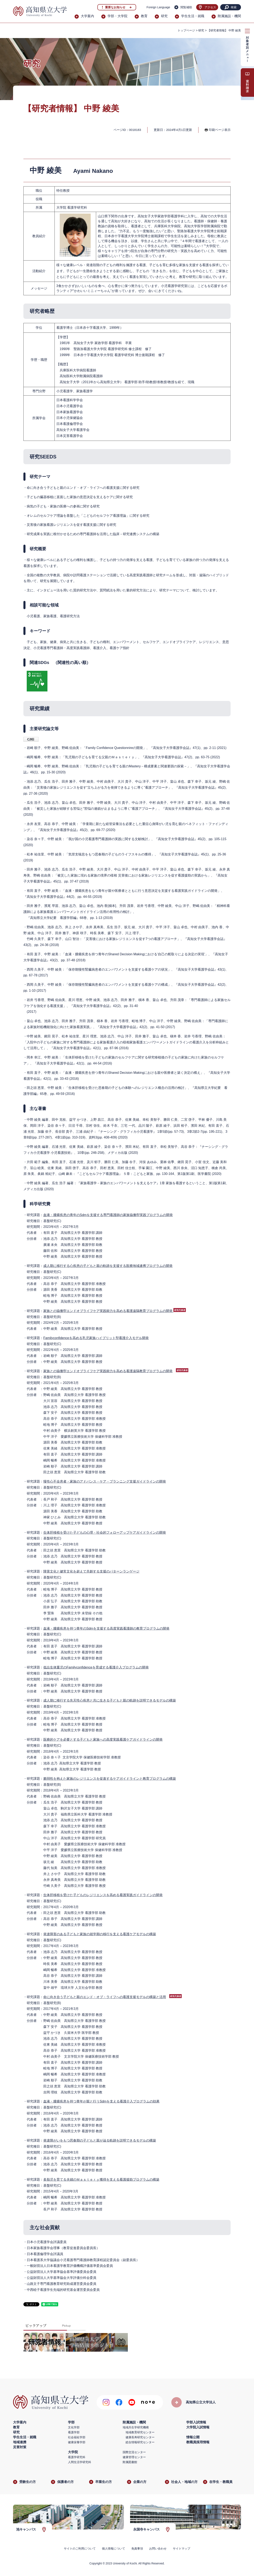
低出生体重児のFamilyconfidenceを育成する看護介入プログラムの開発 (96, 1667)
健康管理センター (134, 2457)
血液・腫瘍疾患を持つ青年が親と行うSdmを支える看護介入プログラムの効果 (101, 2101)
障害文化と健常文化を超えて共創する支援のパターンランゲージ (91, 1571)
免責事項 (137, 2548)
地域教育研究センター (140, 2432)
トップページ (186, 30)
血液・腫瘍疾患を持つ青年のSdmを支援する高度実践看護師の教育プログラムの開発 (106, 1628)
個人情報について (113, 2548)
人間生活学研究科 (79, 2462)
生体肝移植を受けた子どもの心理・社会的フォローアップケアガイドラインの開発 (104, 1532)
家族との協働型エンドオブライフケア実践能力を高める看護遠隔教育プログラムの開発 (108, 1311)
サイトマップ (181, 2548)
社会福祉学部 (76, 2437)
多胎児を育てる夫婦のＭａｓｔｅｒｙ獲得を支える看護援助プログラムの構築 (101, 2179)
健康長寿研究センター (140, 2437)
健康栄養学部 (76, 2442)
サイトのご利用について (80, 2548)
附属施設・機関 (229, 16)
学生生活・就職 (192, 16)
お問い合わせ (158, 2548)
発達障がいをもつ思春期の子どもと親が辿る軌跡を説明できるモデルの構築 (99, 2140)
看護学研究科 (76, 2457)
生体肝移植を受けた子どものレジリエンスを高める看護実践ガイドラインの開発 (103, 1895)
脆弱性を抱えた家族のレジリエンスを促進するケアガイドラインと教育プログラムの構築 (109, 1778)
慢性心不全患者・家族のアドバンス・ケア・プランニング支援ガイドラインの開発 (104, 1481)
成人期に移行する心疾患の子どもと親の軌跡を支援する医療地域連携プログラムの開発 (108, 1266)
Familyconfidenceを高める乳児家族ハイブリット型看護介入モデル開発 (96, 1338)
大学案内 (87, 16)
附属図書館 (130, 2462)
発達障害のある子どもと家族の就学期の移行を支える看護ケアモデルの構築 (99, 1934)
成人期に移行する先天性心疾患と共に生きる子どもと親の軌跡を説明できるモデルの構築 (109, 1700)
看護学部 (74, 2432)
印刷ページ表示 (220, 130)
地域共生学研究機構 (136, 2427)
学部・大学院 (117, 16)
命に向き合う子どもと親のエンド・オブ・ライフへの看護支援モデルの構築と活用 (104, 1997)
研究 (164, 16)
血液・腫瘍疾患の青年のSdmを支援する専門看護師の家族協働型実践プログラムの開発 (108, 1215)
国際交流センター (134, 2452)
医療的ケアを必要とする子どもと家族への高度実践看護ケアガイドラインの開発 (103, 1739)
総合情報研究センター (140, 2442)
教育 (144, 16)
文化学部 (74, 2427)
